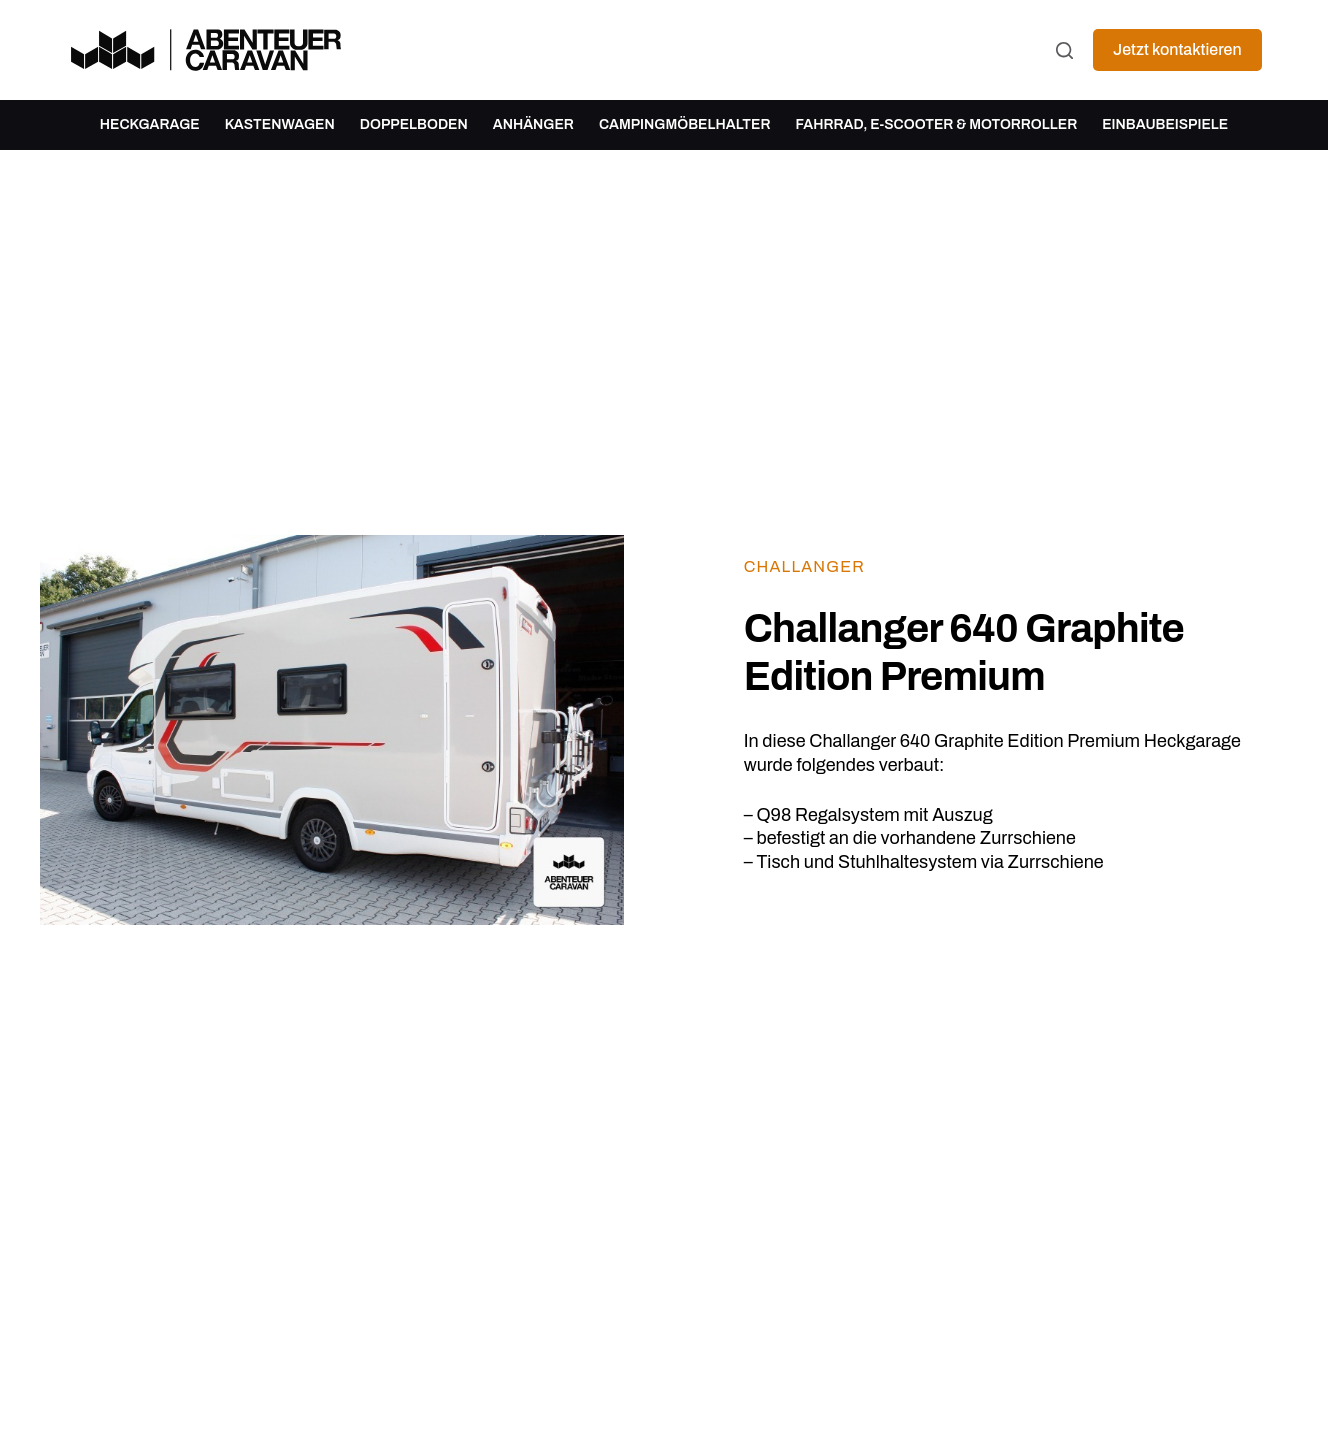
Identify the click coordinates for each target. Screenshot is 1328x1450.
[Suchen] (1064, 50)
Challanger (804, 566)
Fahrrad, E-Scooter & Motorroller (936, 124)
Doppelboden (414, 124)
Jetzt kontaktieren (1177, 49)
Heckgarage (150, 124)
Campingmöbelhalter (685, 124)
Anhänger (533, 124)
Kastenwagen (280, 124)
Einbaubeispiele (1165, 124)
